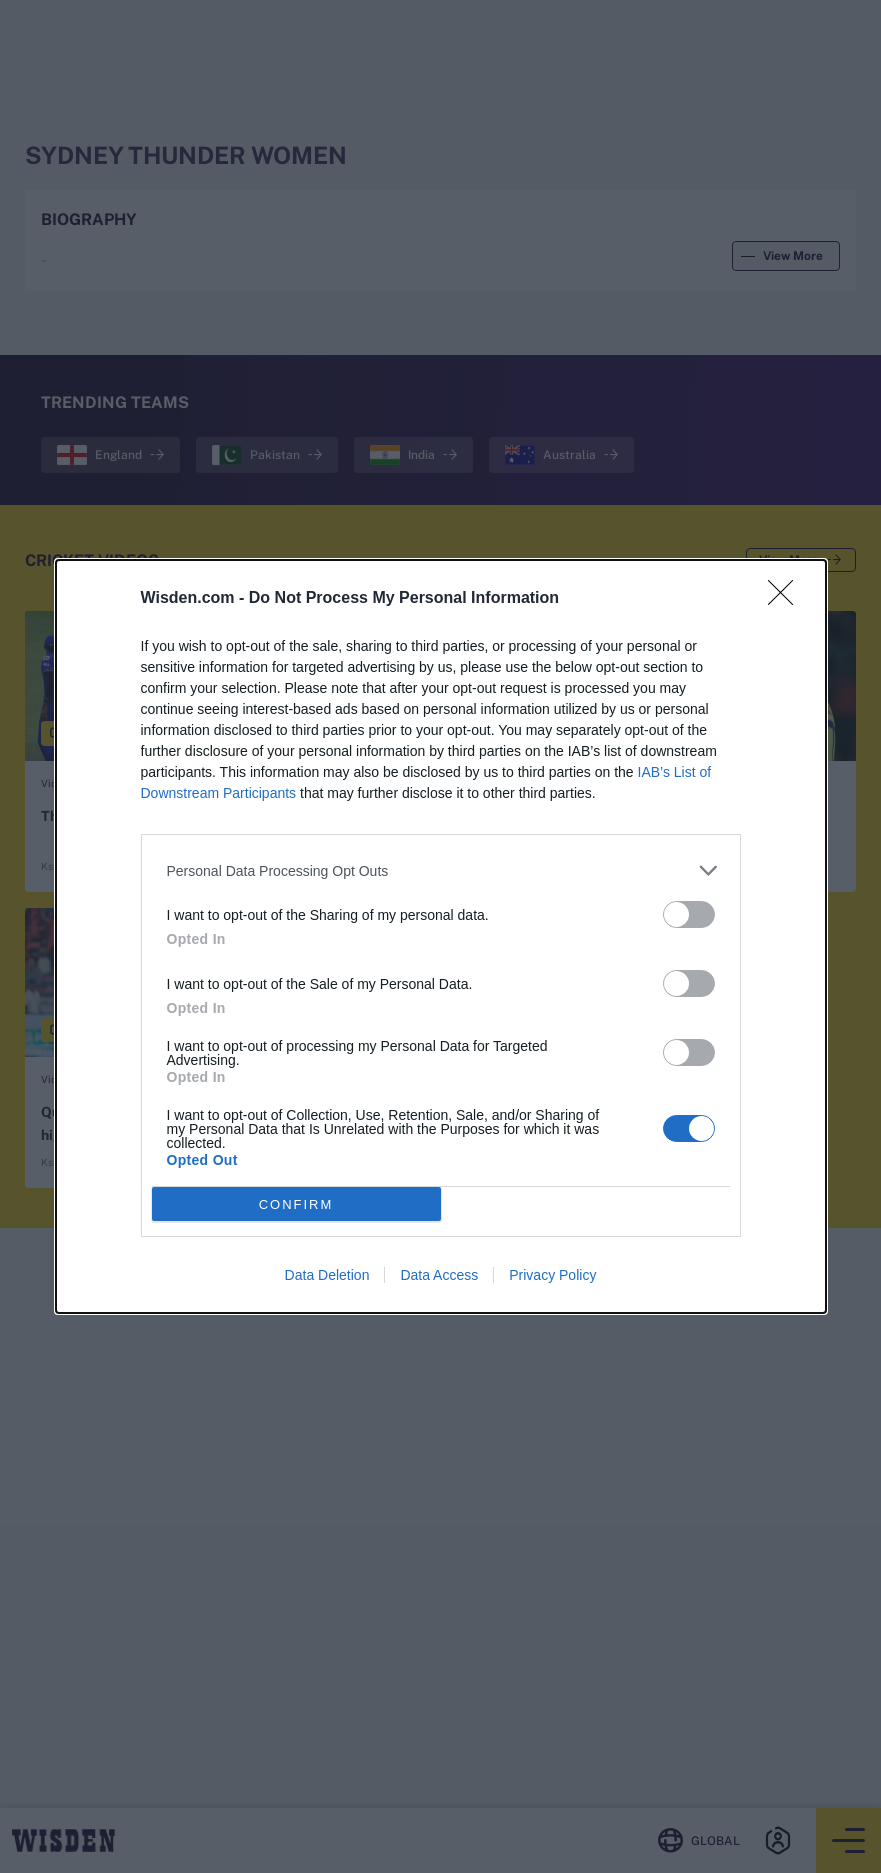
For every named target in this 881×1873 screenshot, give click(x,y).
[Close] (787, 599)
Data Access (439, 1275)
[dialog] (441, 936)
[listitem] (441, 870)
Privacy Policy (552, 1275)
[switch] (689, 914)
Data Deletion (327, 1275)
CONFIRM (296, 1204)
